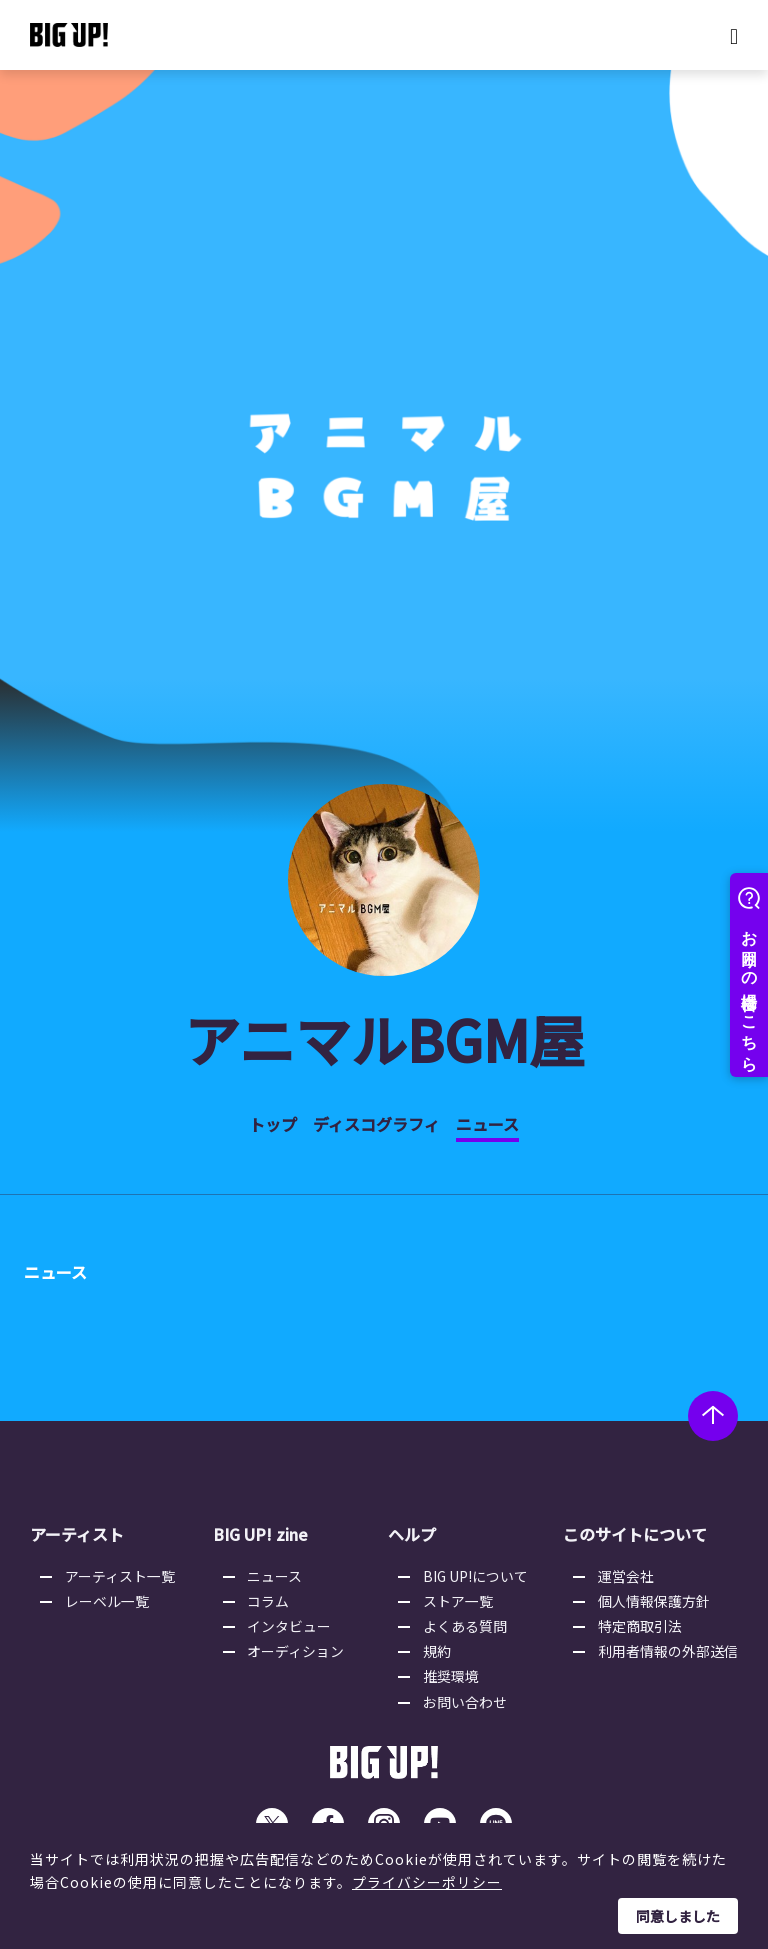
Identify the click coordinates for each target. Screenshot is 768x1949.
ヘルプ (412, 1535)
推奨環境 (452, 1677)
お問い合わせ (466, 1703)
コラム (270, 1601)
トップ (273, 1124)
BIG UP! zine (261, 1535)
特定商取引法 (640, 1626)
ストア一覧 (459, 1601)
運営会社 (626, 1576)
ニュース (487, 1124)
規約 (438, 1652)
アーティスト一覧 (121, 1576)
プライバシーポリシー (427, 1882)
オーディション (297, 1652)
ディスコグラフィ (376, 1124)
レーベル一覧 (108, 1601)
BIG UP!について (477, 1576)
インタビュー (291, 1626)
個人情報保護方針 (654, 1601)
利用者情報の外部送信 (668, 1652)
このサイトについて (634, 1535)
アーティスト (77, 1535)
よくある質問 (466, 1626)
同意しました (678, 1916)
